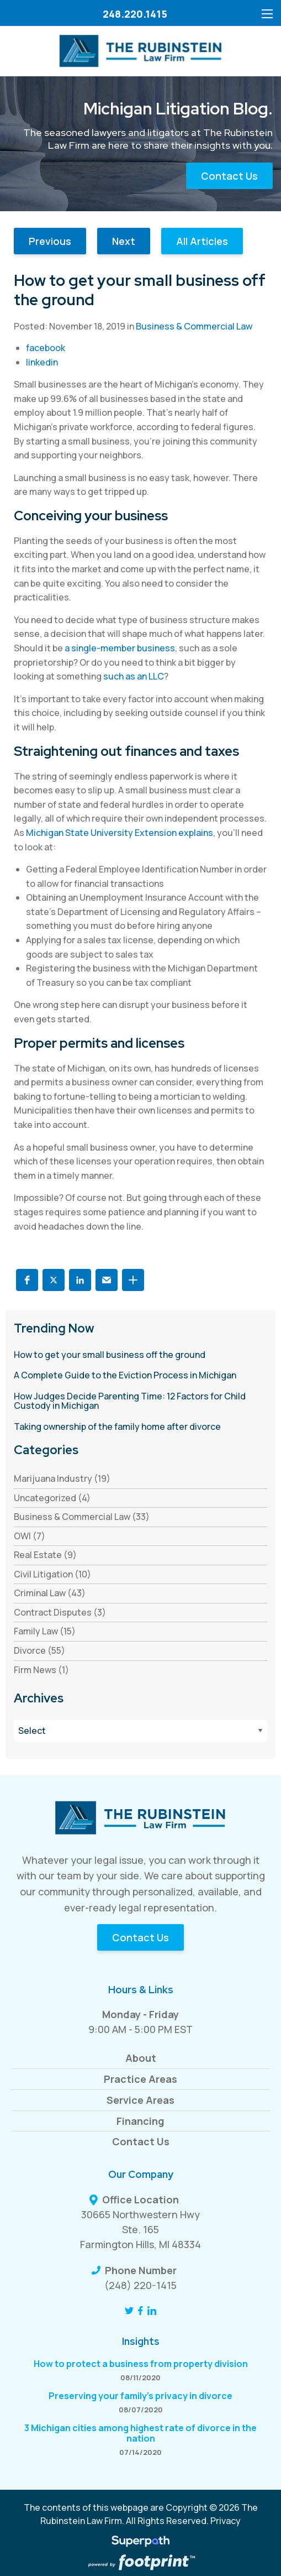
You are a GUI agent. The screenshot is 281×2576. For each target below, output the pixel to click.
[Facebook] (140, 2310)
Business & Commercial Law (194, 326)
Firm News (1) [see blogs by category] (41, 1670)
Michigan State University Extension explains (119, 833)
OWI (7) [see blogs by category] (29, 1536)
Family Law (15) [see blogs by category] (45, 1631)
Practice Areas (140, 2079)
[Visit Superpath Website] (140, 2543)
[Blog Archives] (140, 1731)
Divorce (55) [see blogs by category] (39, 1650)
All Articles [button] (202, 241)
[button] (27, 1280)
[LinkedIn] (151, 2310)
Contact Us (229, 175)
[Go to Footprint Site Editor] (140, 2563)
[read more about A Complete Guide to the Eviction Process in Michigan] (140, 1376)
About (140, 2058)
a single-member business (120, 648)
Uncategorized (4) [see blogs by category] (52, 1498)
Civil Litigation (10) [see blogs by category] (52, 1574)
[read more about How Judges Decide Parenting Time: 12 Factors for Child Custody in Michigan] (140, 1401)
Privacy (225, 2521)
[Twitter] (129, 2310)
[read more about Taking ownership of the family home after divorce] (140, 1427)
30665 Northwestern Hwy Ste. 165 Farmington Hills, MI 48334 (140, 2229)
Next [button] (123, 241)
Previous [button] (50, 241)
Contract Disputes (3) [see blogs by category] (60, 1612)
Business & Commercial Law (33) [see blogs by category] (82, 1517)
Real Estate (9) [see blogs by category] (45, 1555)
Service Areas (140, 2100)
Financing (140, 2121)
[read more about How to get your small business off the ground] (140, 1355)
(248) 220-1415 (140, 2285)
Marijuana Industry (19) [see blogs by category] (62, 1478)
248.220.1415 (135, 14)
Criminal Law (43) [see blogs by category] (50, 1593)
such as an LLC (133, 676)
